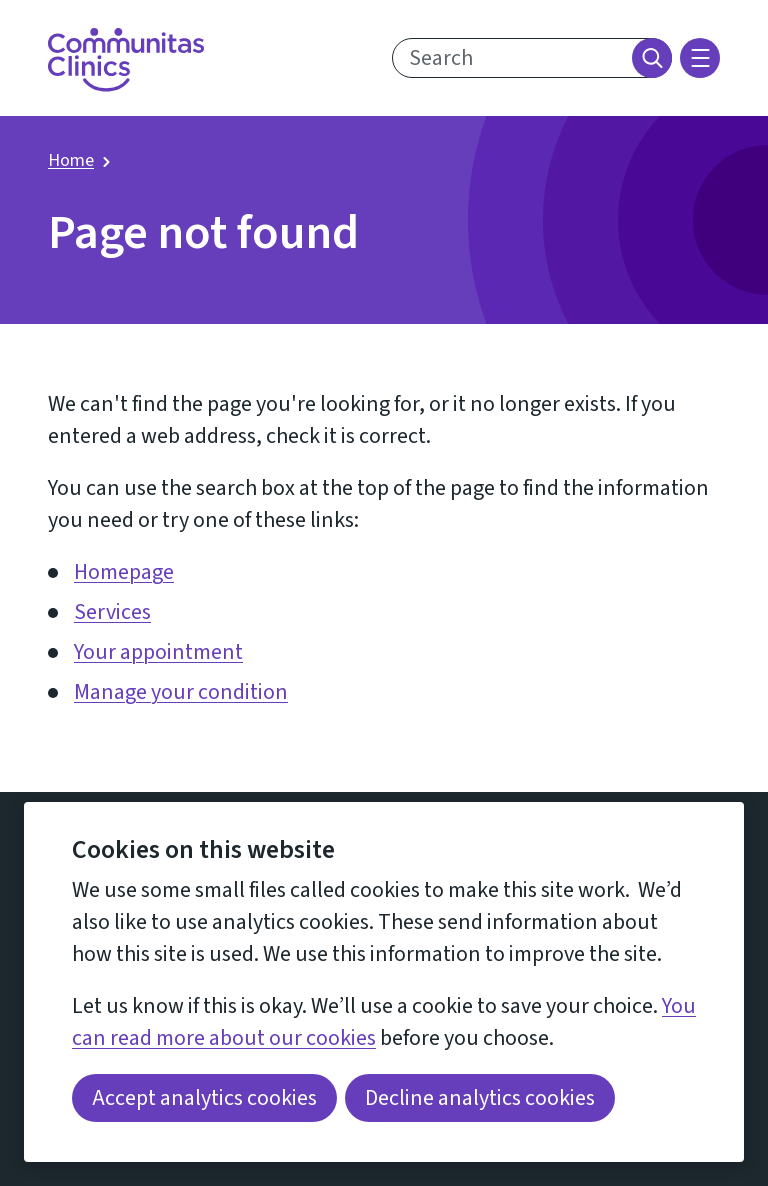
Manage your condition (181, 692)
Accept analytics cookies (204, 1098)
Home (71, 160)
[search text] (532, 58)
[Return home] (126, 60)
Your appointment (158, 652)
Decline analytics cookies (480, 1098)
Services (112, 612)
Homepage (124, 572)
